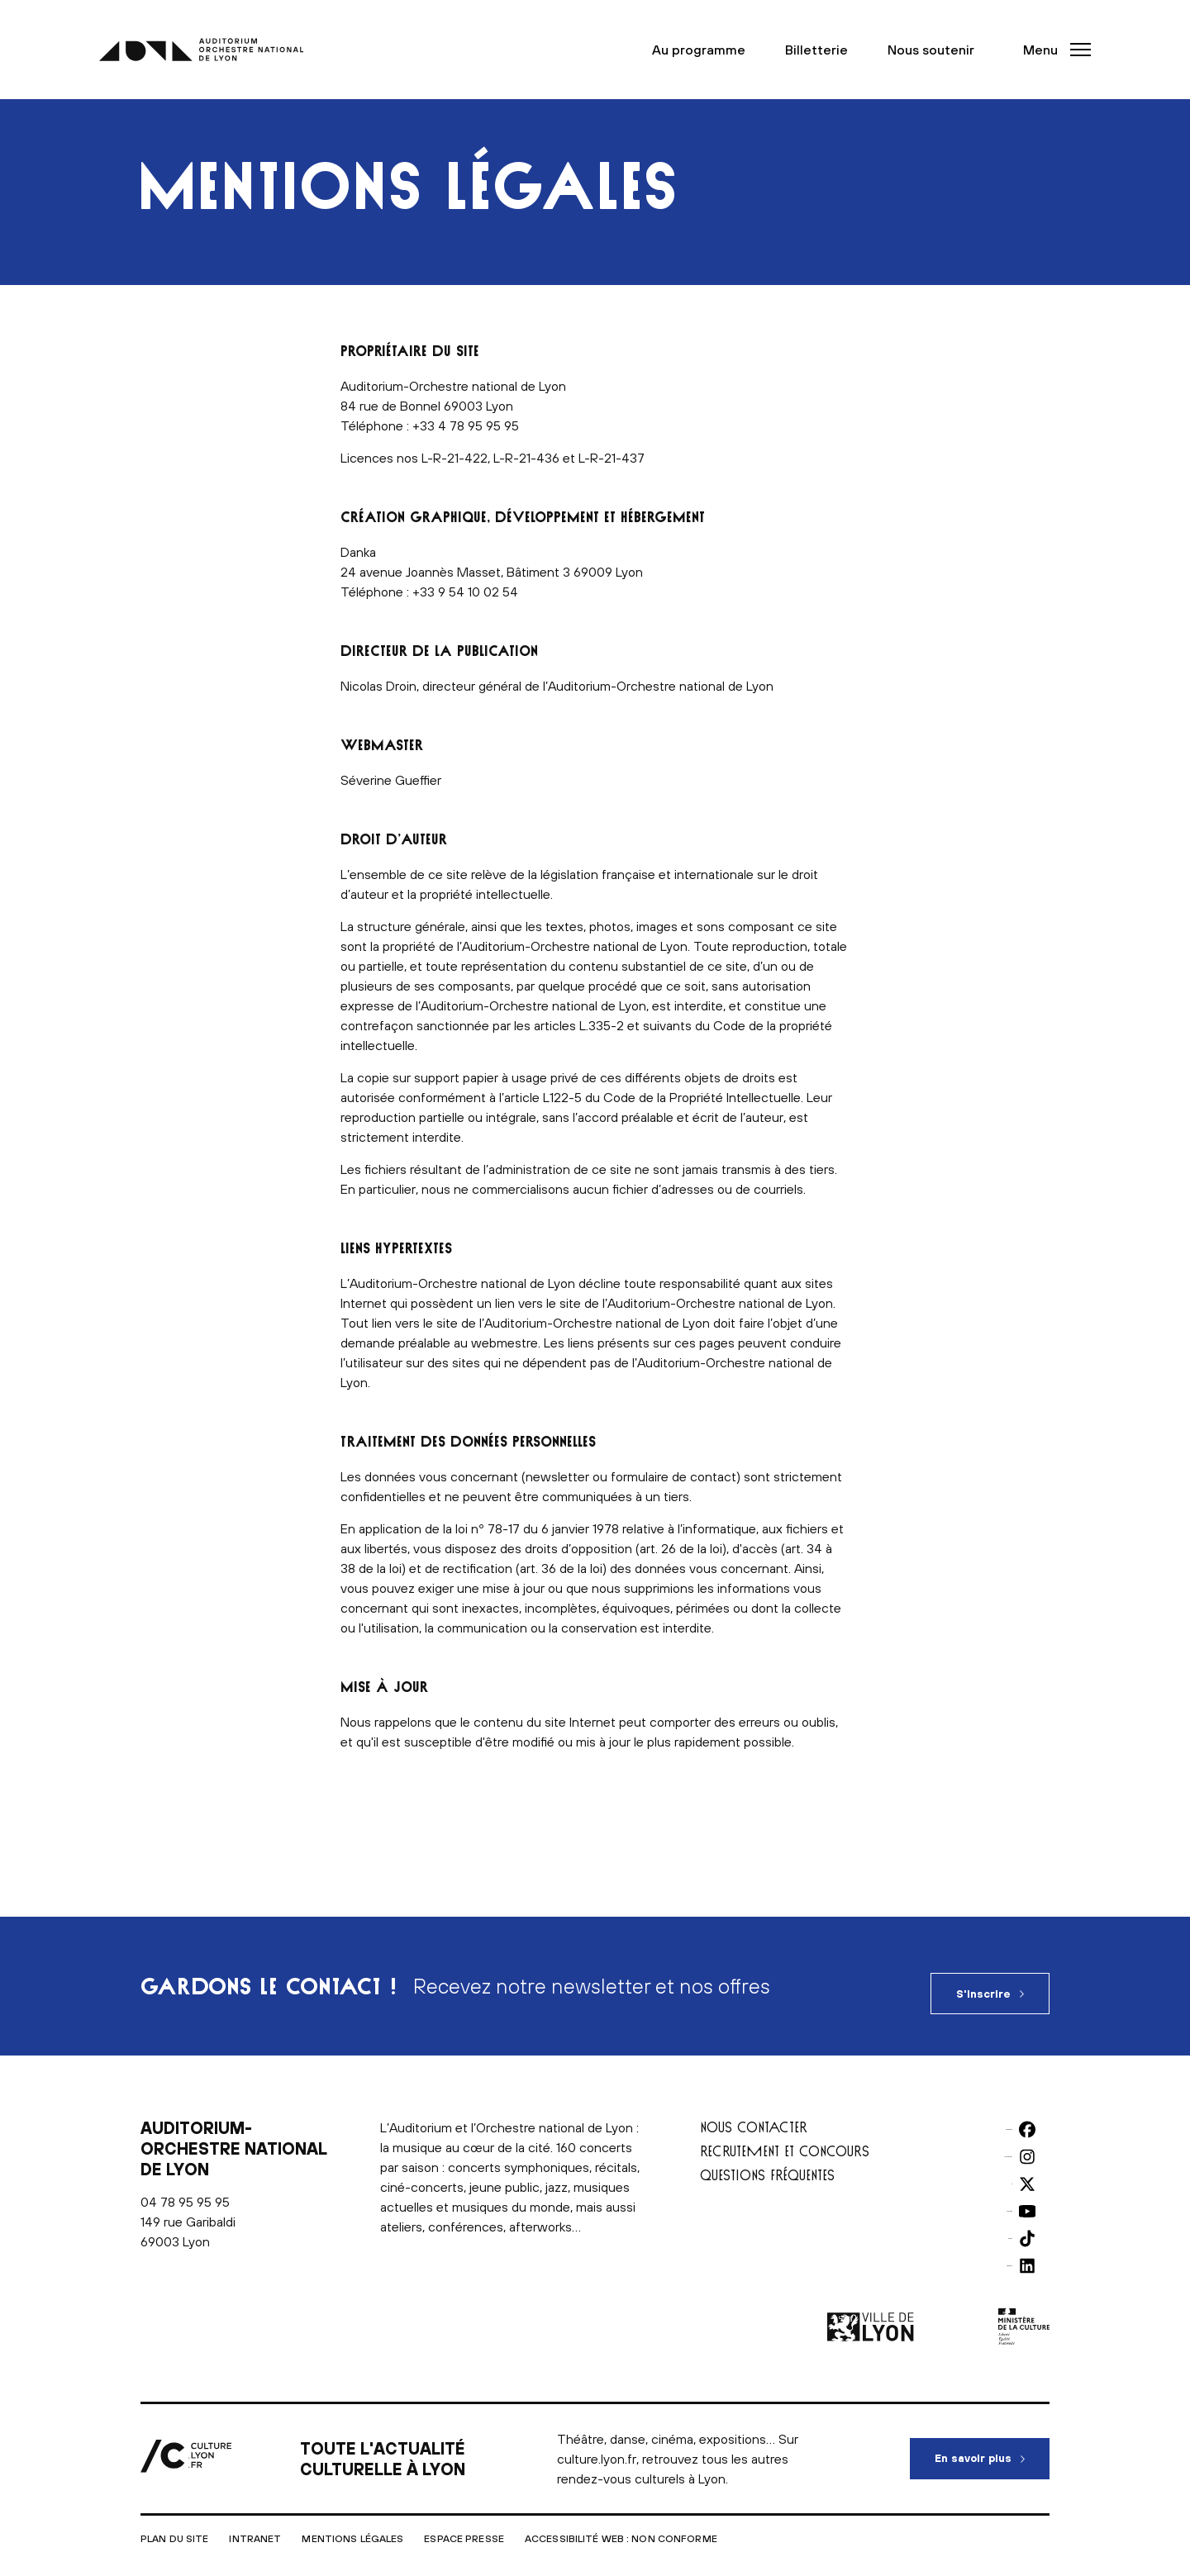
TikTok (1007, 2221)
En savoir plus (992, 2436)
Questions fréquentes (767, 2160)
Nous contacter (753, 2112)
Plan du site (174, 2524)
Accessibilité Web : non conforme (621, 2524)
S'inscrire (983, 1979)
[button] (1052, 49)
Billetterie (825, 49)
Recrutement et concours (784, 2136)
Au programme (707, 49)
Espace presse (464, 2524)
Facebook (998, 2112)
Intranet (255, 2524)
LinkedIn (1002, 2248)
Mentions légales (352, 2524)
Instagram (997, 2139)
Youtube (1002, 2194)
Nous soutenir (940, 49)
